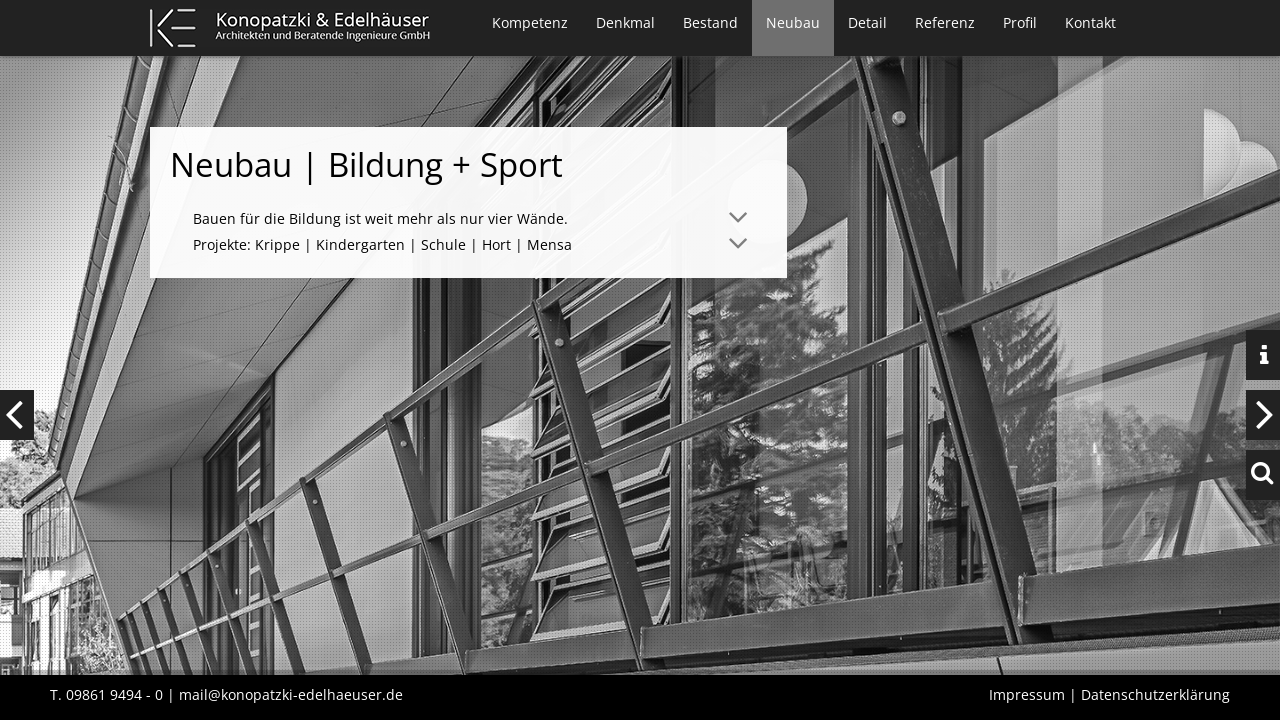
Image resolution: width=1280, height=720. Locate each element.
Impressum (1027, 694)
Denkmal (625, 22)
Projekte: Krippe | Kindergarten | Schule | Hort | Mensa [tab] (382, 244)
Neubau (793, 22)
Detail (867, 22)
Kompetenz (530, 22)
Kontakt (1090, 22)
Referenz (945, 22)
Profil (1020, 22)
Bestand (710, 22)
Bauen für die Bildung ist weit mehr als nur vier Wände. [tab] (380, 218)
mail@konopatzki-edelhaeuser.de (291, 694)
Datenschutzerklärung (1155, 694)
